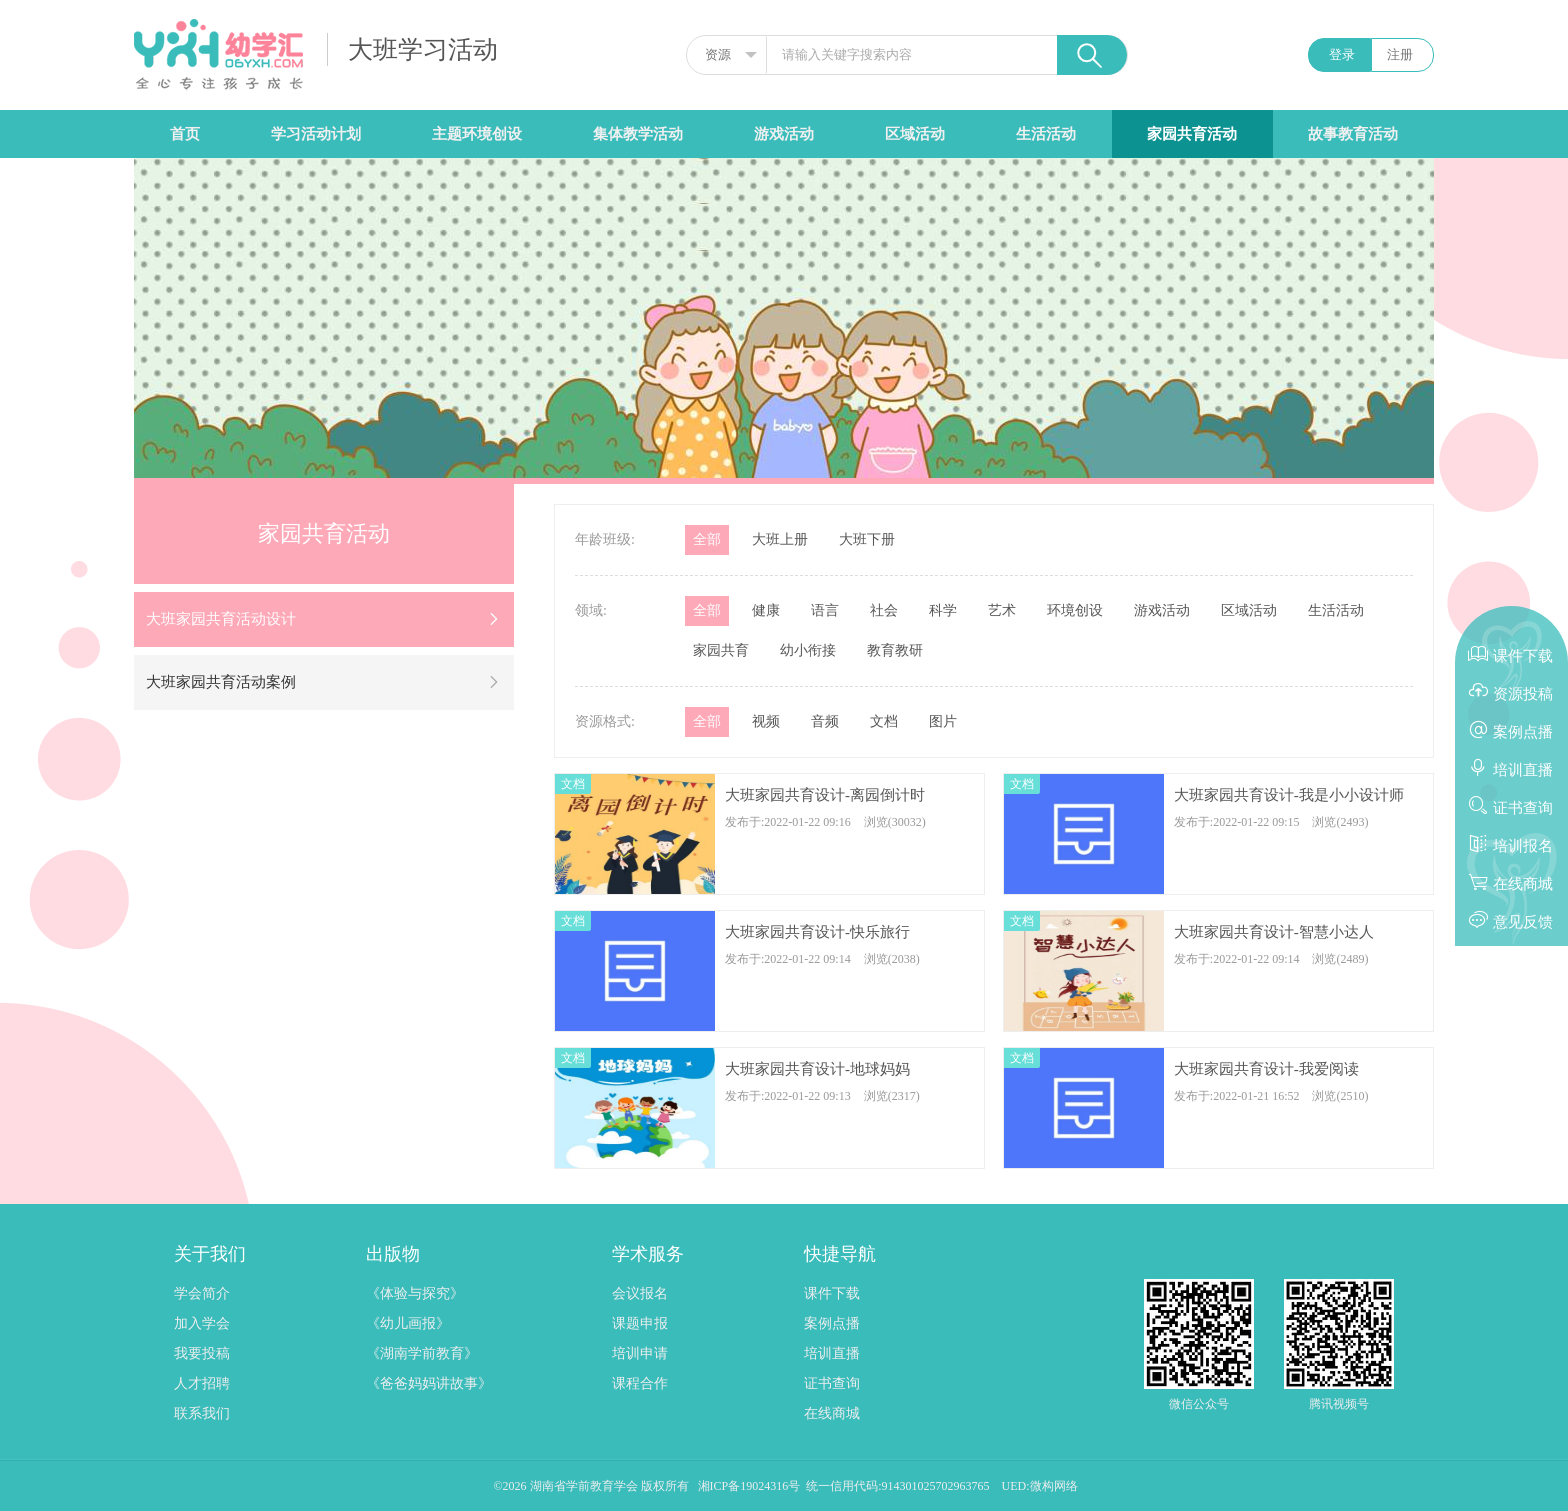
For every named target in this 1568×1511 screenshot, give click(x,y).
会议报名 (640, 1293)
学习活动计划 (316, 134)
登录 (1342, 54)
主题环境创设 (477, 134)
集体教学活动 (638, 134)
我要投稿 (202, 1353)
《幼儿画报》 (408, 1323)
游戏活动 (784, 134)
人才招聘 (202, 1383)
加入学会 (202, 1323)
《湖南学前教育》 (422, 1353)
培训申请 (640, 1353)
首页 (185, 134)
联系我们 (202, 1413)
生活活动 (1046, 134)
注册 (1400, 54)
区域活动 (915, 134)
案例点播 (832, 1323)
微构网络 (1054, 1486)
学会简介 (202, 1293)
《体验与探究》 (415, 1293)
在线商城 (832, 1413)
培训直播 (832, 1353)
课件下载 (832, 1293)
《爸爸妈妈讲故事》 (429, 1383)
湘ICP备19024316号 (749, 1486)
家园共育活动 (1192, 134)
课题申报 (640, 1323)
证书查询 (832, 1383)
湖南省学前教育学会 (585, 1486)
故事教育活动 (1353, 134)
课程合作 (640, 1383)
